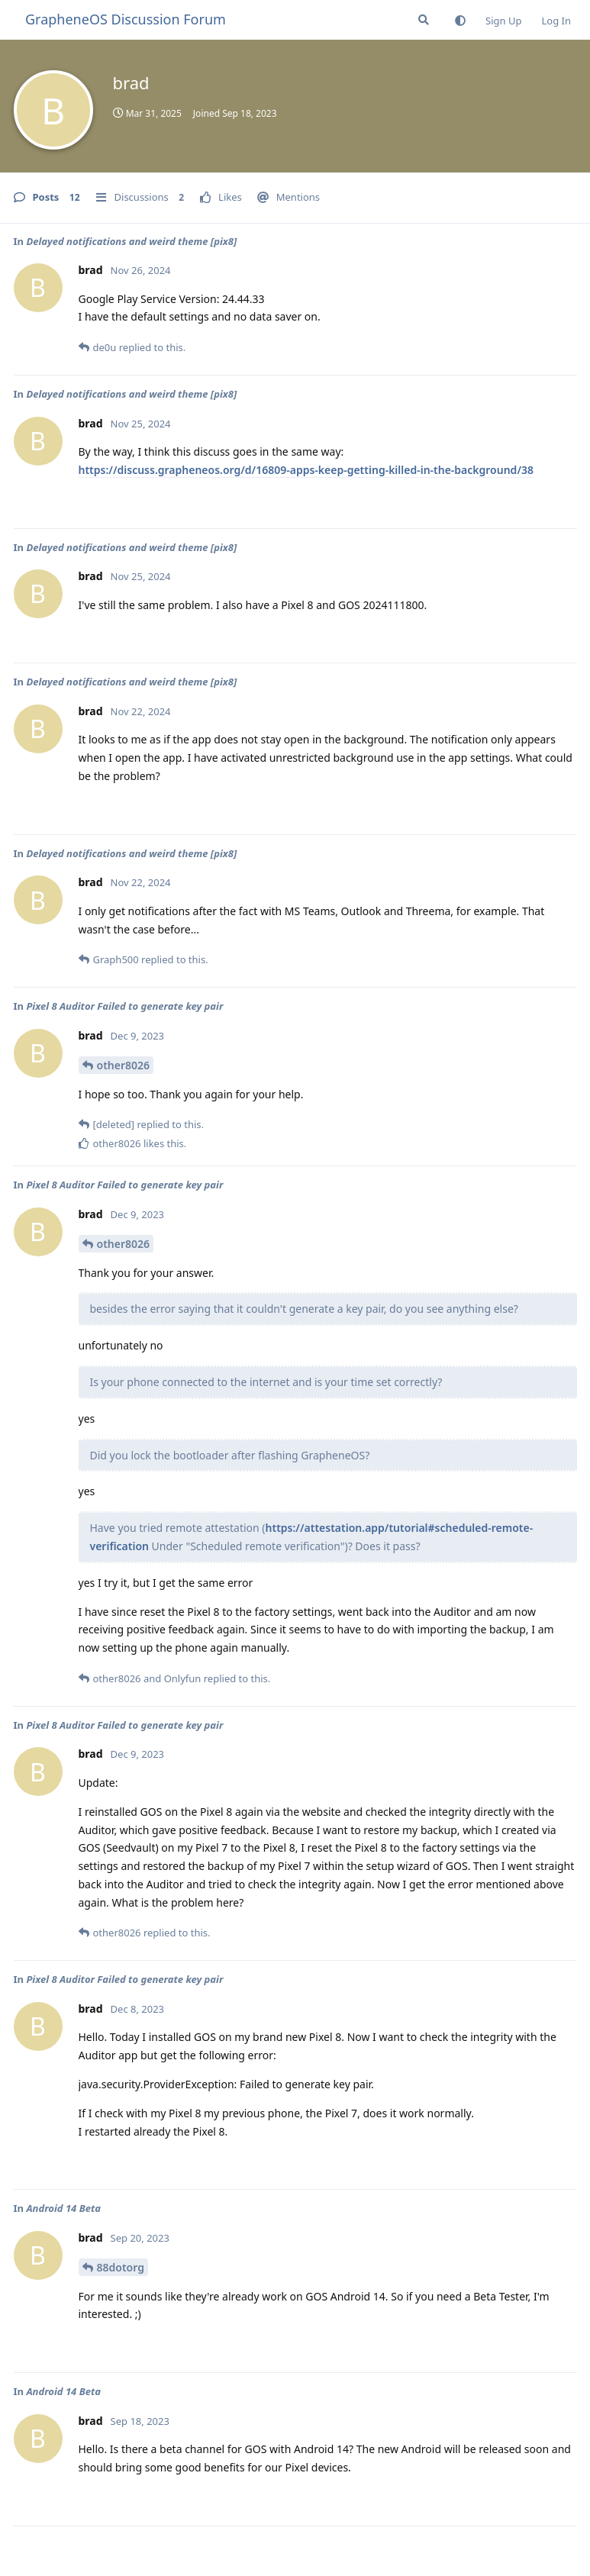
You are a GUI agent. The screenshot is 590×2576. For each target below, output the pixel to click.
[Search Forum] (423, 20)
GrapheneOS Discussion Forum (125, 19)
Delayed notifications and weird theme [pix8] (131, 241)
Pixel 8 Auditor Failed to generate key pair (124, 1006)
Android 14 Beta (63, 2208)
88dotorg (120, 2267)
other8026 (123, 1065)
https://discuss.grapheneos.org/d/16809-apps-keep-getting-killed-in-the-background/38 (306, 470)
